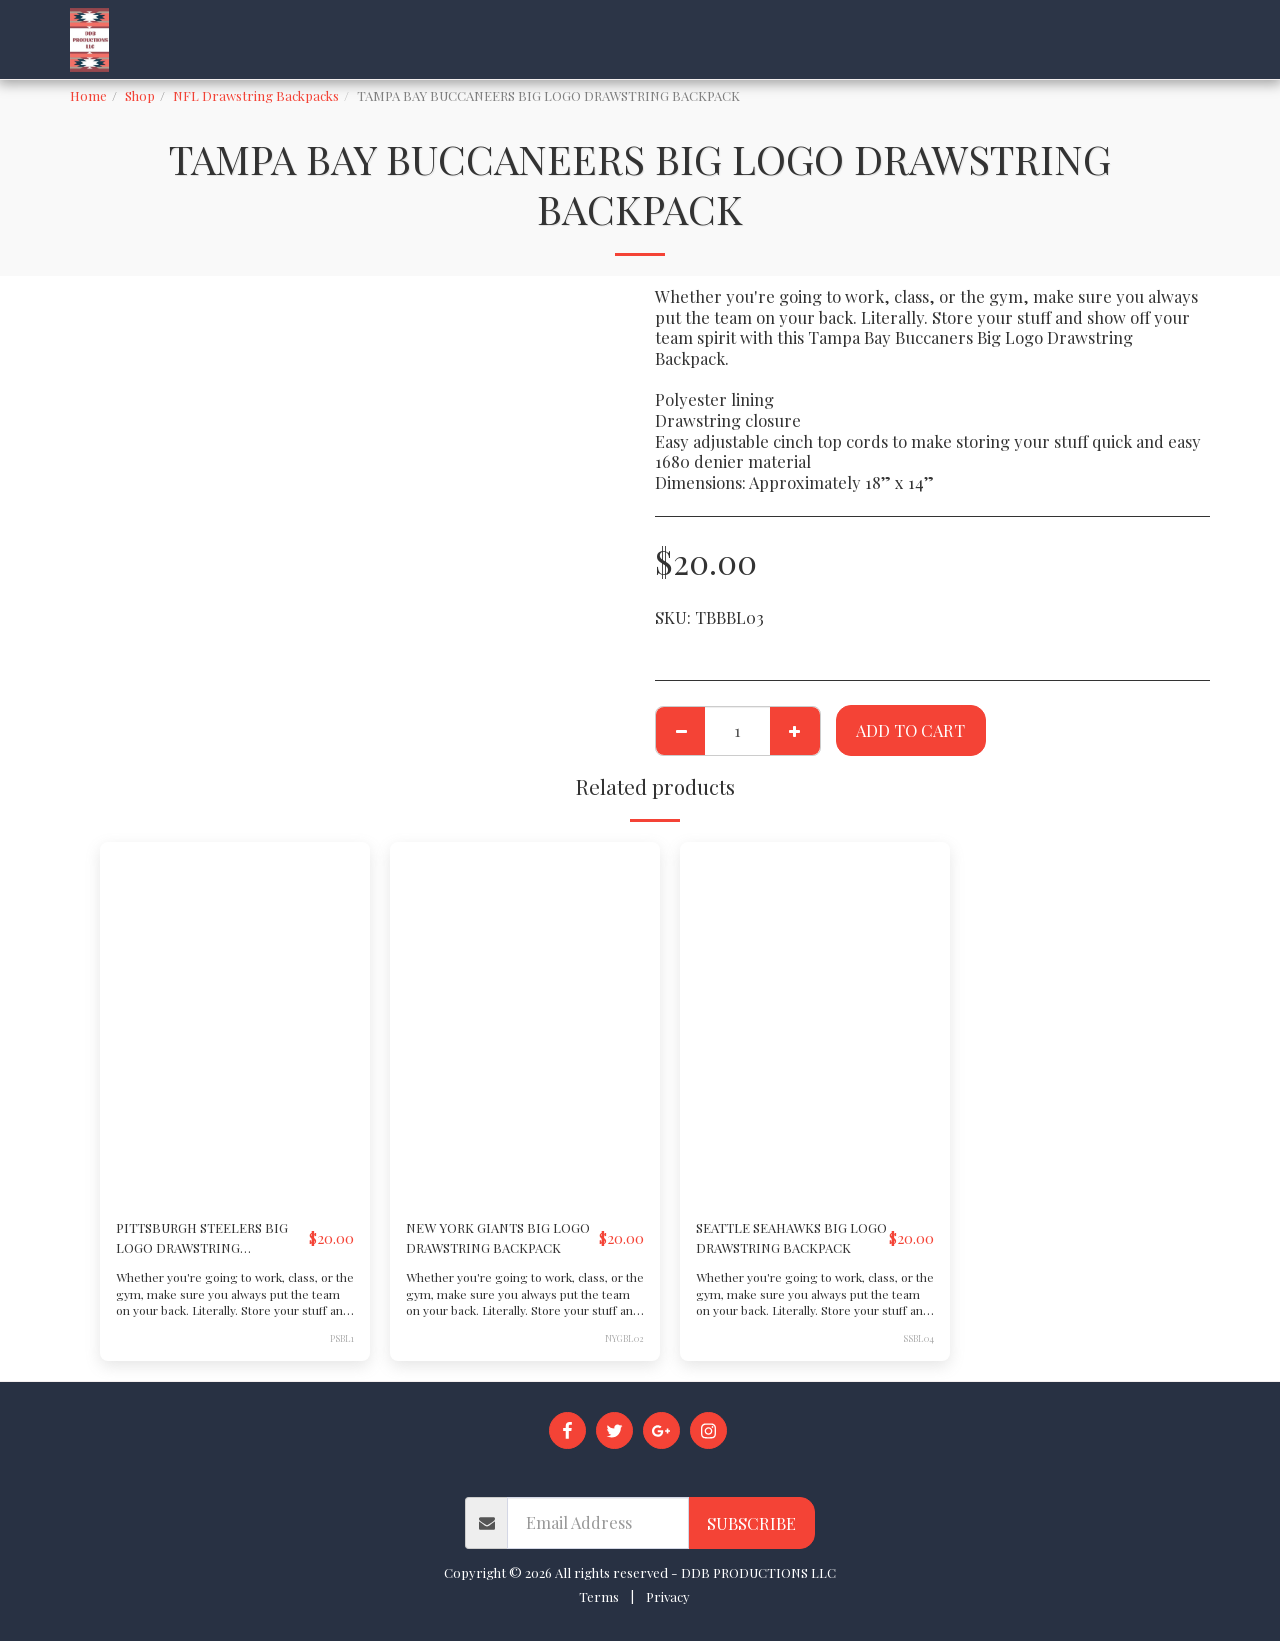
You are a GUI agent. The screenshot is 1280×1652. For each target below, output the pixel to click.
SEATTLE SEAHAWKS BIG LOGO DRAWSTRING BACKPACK (776, 1243)
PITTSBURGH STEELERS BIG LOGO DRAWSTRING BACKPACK (197, 1243)
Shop (140, 95)
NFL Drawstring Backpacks (256, 95)
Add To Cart (910, 730)
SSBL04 (918, 1347)
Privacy (668, 1606)
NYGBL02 (623, 1347)
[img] (235, 1022)
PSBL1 (341, 1347)
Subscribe (751, 1533)
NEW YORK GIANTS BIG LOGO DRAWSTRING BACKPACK (495, 1243)
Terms (599, 1606)
